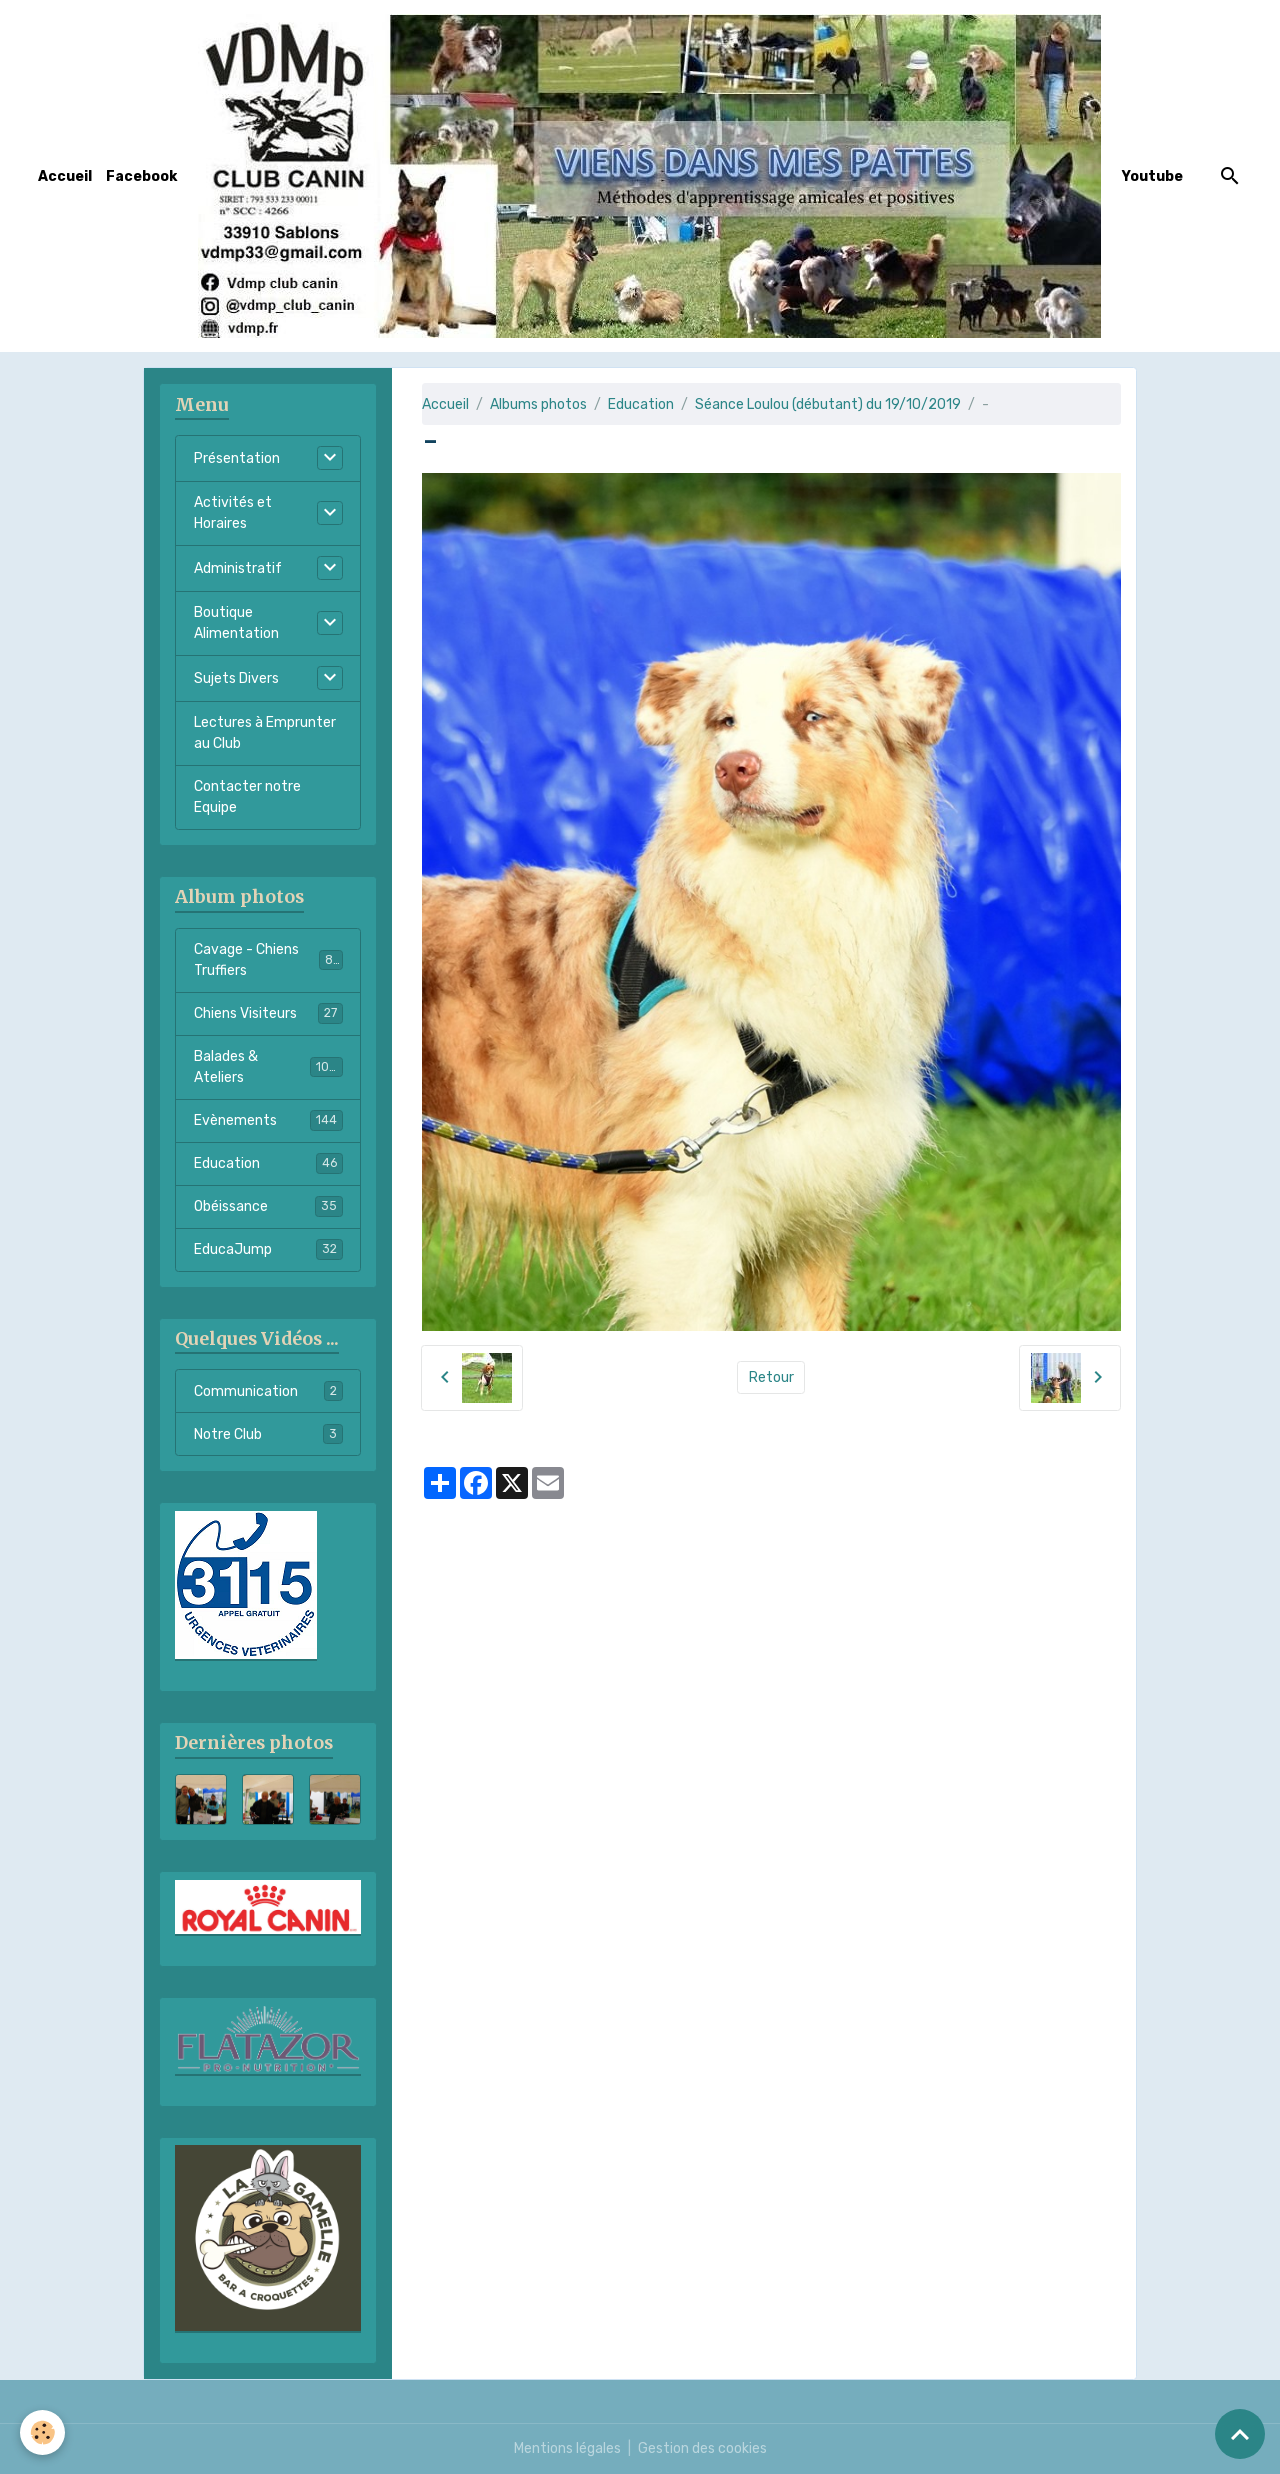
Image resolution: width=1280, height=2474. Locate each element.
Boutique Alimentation (236, 623)
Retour (771, 1377)
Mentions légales (567, 2448)
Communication (268, 1391)
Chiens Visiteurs (268, 1013)
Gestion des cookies (702, 2448)
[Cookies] (42, 2432)
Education (641, 404)
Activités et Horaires (233, 513)
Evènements (268, 1120)
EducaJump (268, 1249)
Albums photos (538, 404)
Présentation (237, 458)
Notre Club (268, 1434)
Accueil (65, 176)
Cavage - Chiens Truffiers (268, 960)
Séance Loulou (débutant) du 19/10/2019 (828, 404)
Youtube (1152, 176)
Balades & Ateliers (268, 1067)
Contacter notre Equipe (247, 797)
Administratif (238, 568)
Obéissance (268, 1206)
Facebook (141, 176)
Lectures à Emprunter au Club (265, 733)
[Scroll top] (1240, 2434)
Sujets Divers (236, 678)
